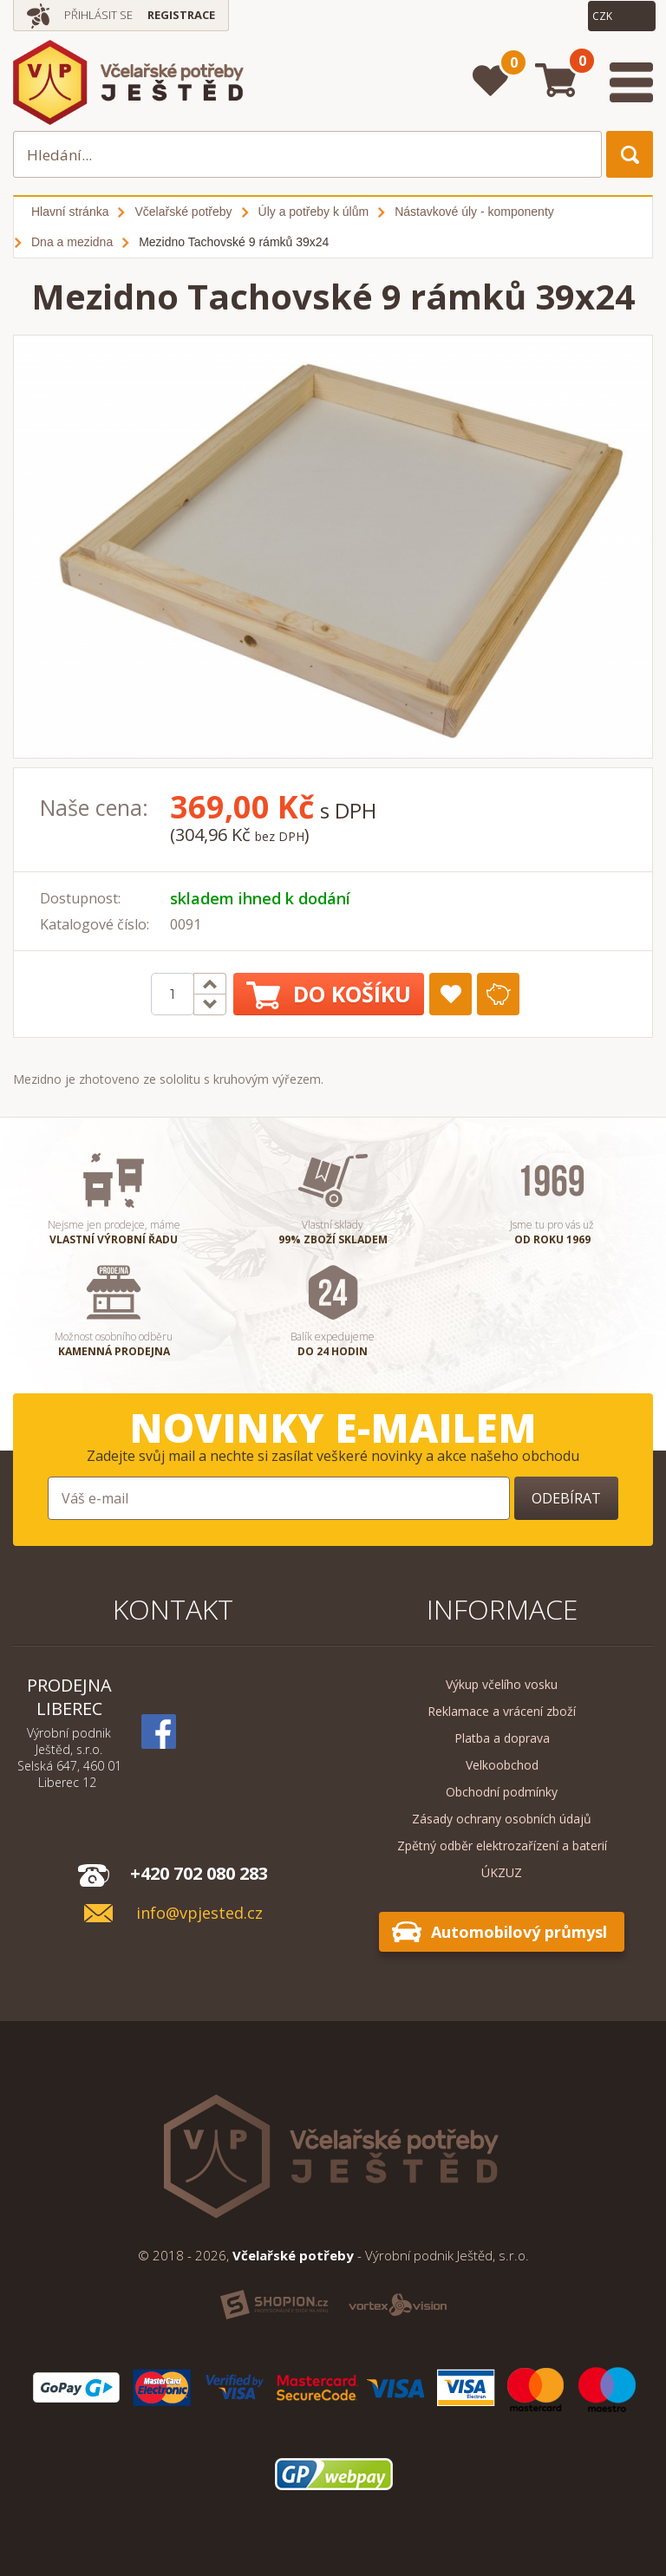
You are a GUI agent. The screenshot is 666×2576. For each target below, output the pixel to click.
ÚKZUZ (501, 1872)
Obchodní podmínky (502, 1792)
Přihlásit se (98, 15)
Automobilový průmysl (519, 1931)
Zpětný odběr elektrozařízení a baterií (502, 1845)
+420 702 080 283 (199, 1873)
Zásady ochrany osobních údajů (501, 1818)
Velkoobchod (502, 1765)
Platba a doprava (502, 1738)
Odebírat (566, 1498)
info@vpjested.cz (199, 1913)
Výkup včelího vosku (502, 1684)
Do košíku (328, 994)
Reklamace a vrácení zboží (502, 1711)
